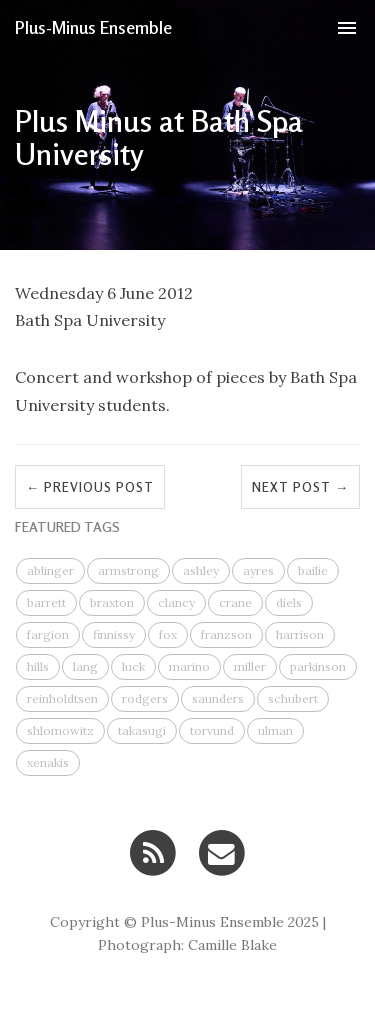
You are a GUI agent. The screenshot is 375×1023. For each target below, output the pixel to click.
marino (189, 666)
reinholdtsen (62, 698)
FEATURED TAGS (67, 526)
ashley (201, 570)
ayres (258, 570)
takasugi (142, 730)
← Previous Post (90, 487)
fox (168, 634)
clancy (176, 602)
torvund (212, 730)
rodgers (145, 698)
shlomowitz (60, 730)
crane (235, 602)
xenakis (48, 762)
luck (133, 666)
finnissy (114, 634)
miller (250, 666)
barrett (46, 602)
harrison (300, 634)
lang (85, 666)
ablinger (50, 570)
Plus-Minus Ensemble (93, 27)
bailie (313, 570)
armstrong (128, 570)
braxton (112, 602)
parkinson (318, 666)
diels (289, 602)
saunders (218, 698)
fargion (48, 634)
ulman (275, 730)
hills (38, 666)
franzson (226, 634)
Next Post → (300, 487)
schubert (293, 698)
